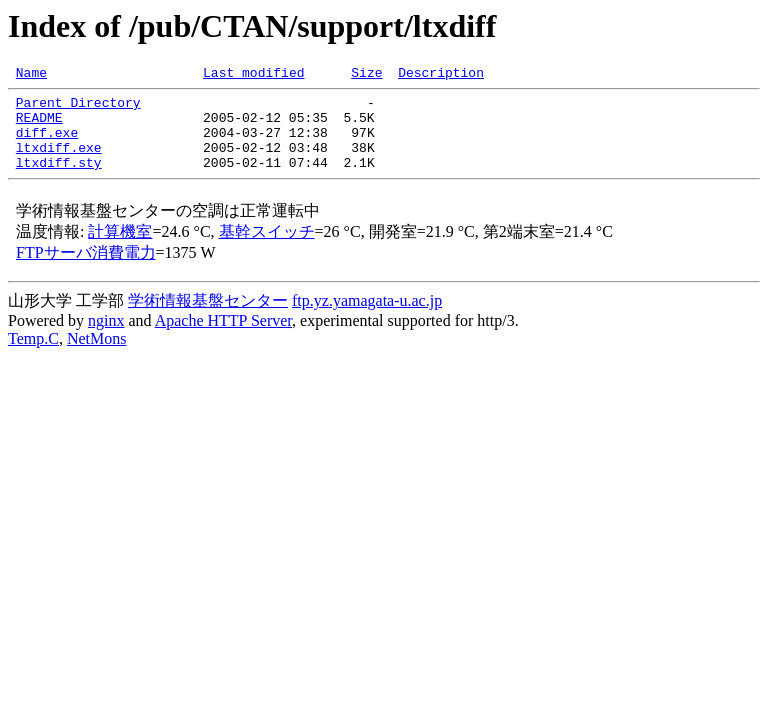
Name (31, 75)
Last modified (253, 75)
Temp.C (33, 356)
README (39, 126)
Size (366, 75)
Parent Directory (78, 108)
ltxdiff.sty (59, 180)
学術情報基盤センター (208, 318)
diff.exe (47, 144)
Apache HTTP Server (223, 338)
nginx (106, 338)
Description (441, 75)
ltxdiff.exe (59, 162)
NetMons (97, 356)
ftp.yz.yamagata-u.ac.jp (367, 318)
